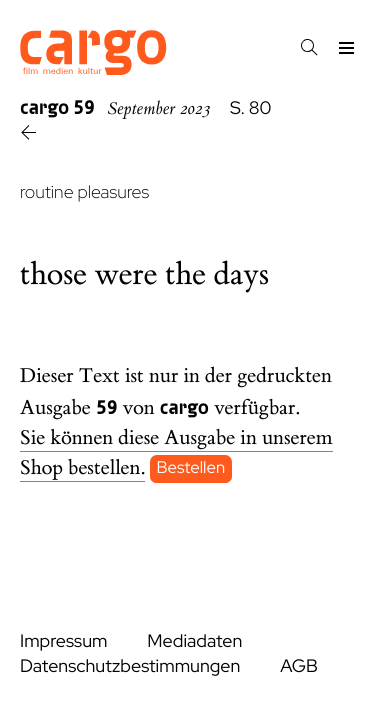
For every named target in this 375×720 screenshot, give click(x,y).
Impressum (63, 641)
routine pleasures (84, 192)
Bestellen (191, 469)
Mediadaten (194, 641)
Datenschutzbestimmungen (130, 666)
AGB (299, 666)
